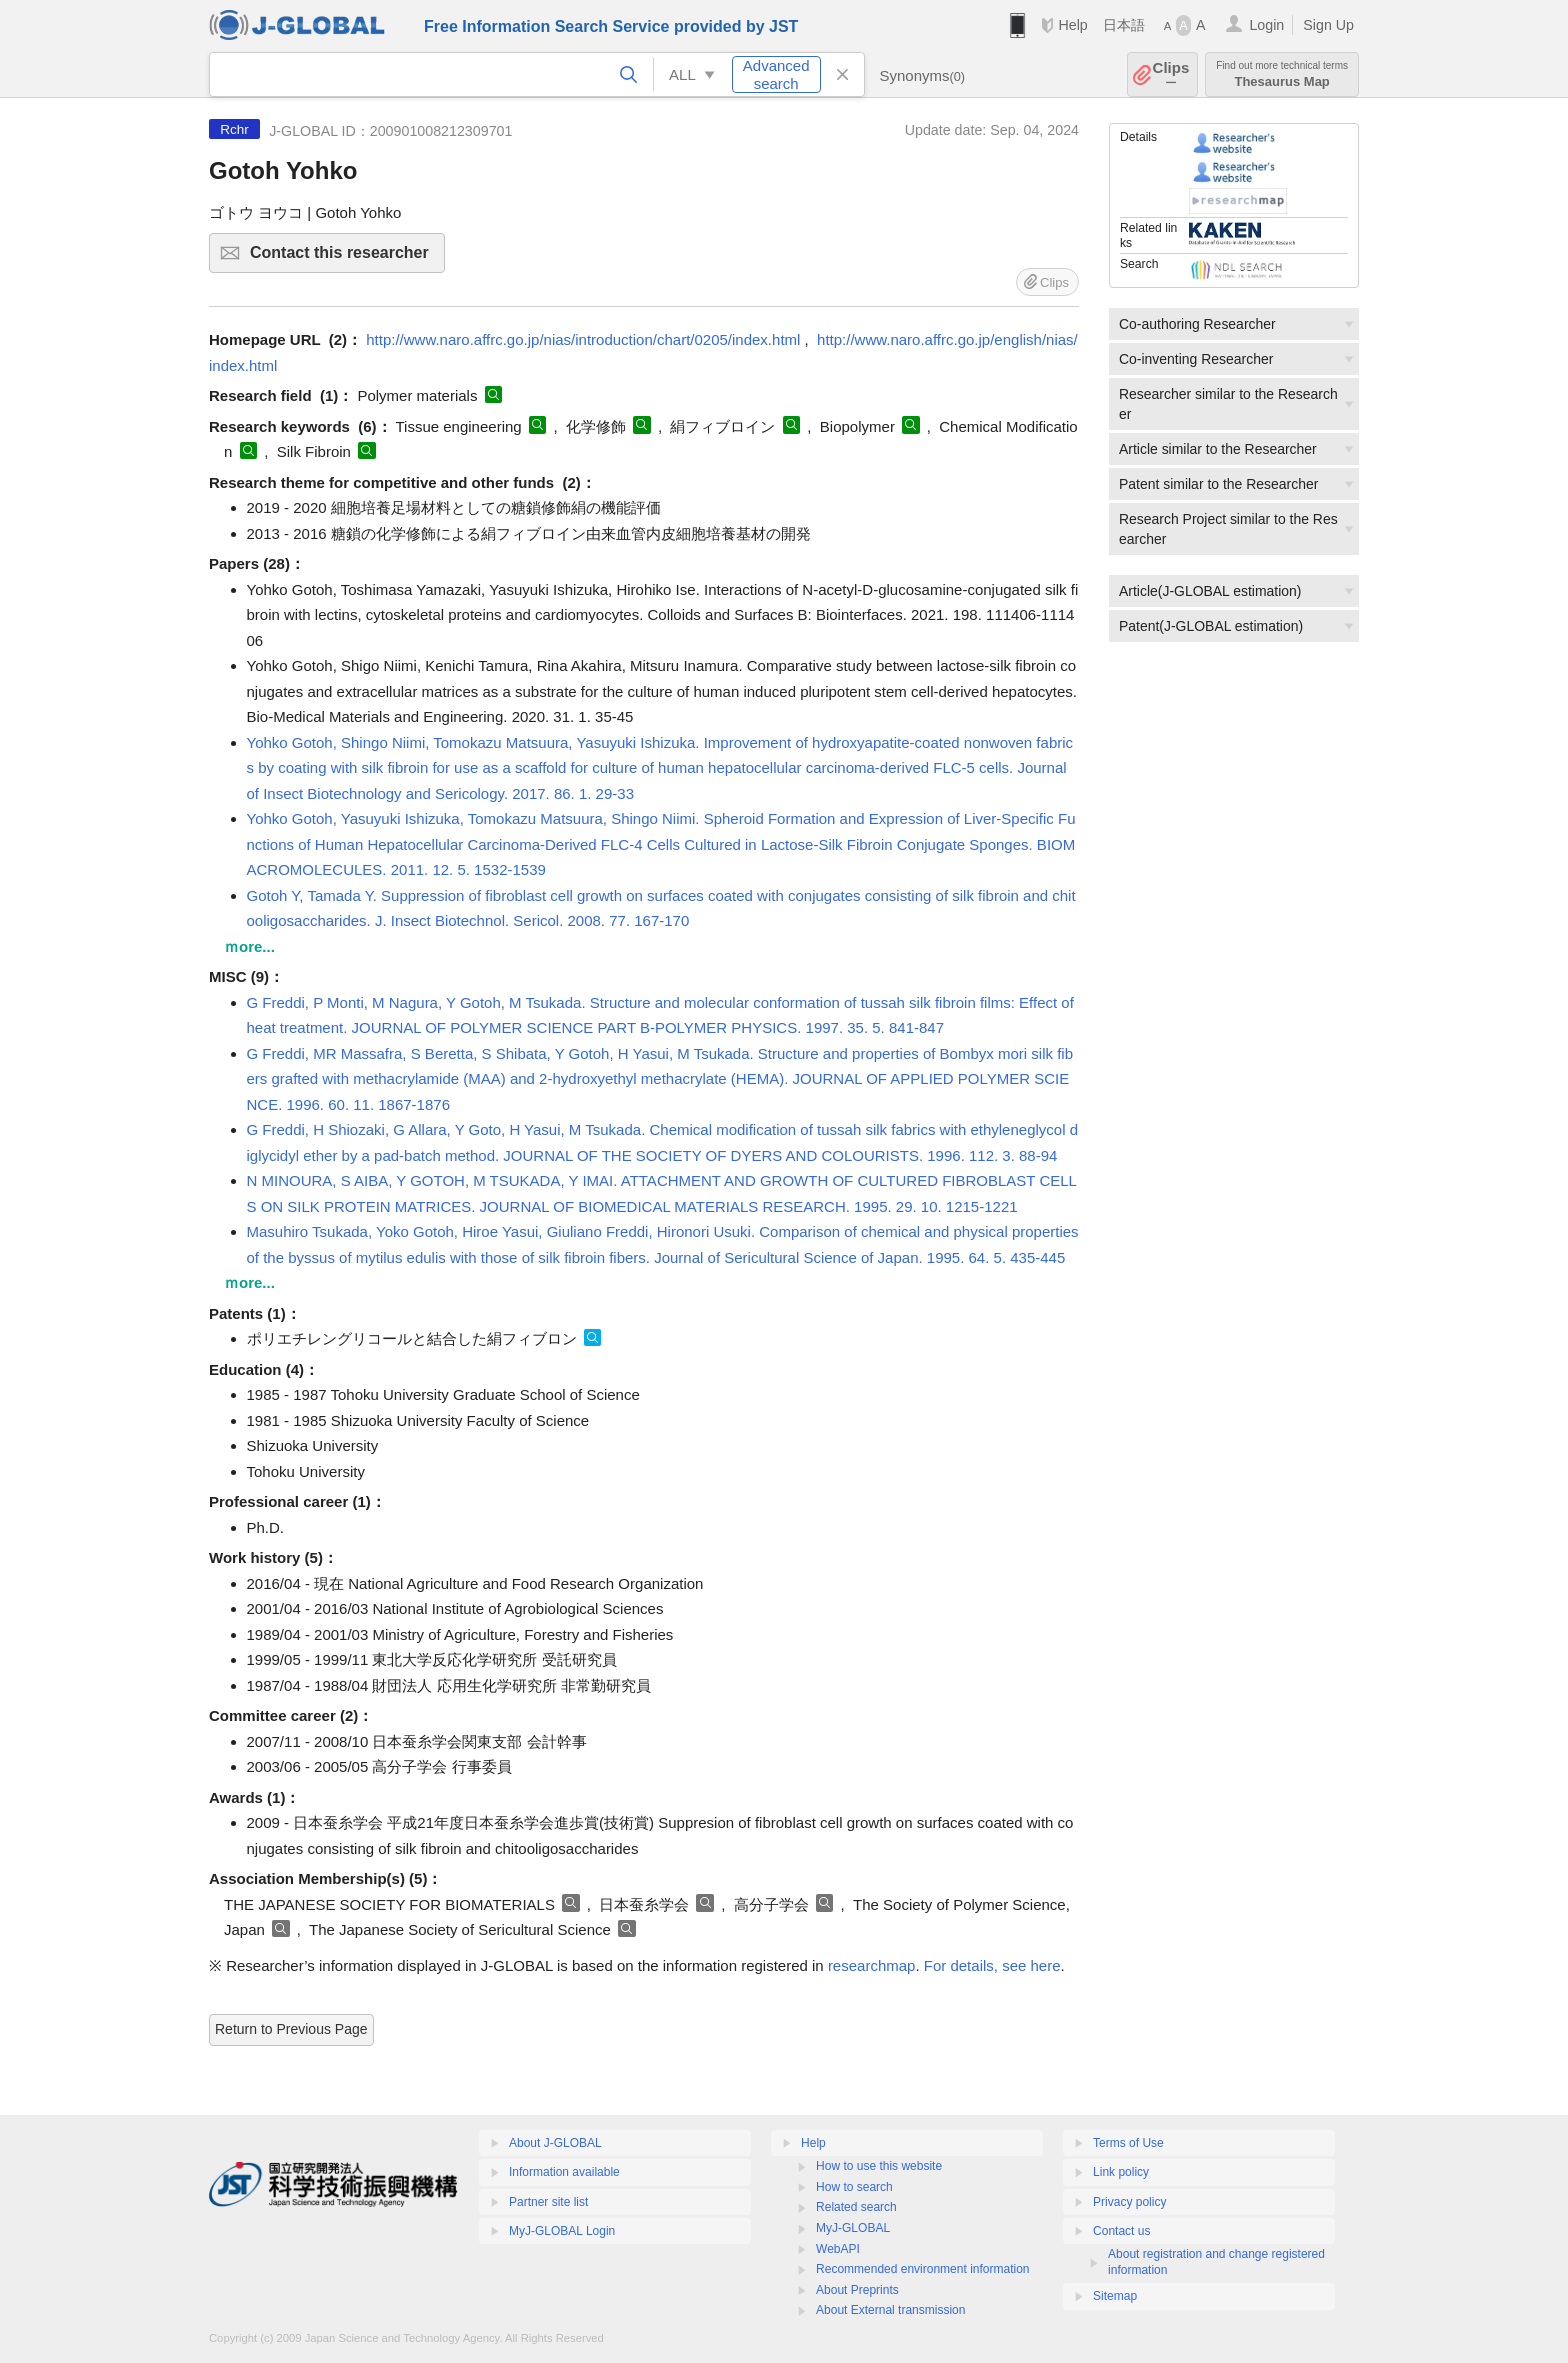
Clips (1171, 74)
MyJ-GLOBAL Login (562, 2231)
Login (1266, 25)
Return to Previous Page (291, 2029)
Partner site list (548, 2202)
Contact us (1121, 2231)
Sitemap (1115, 2296)
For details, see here (992, 1965)
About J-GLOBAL (555, 2143)
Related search (856, 2207)
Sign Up (1328, 25)
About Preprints (857, 2290)
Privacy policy (1129, 2202)
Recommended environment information (922, 2269)
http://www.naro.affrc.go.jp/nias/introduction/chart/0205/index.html (583, 339)
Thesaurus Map (1282, 74)
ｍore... (249, 946)
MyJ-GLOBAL (853, 2228)
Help (1072, 25)
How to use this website (879, 2166)
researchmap (872, 1965)
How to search (854, 2187)
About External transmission (890, 2310)
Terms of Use (1128, 2143)
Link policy (1121, 2172)
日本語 (1124, 25)
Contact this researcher (344, 258)
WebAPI (838, 2249)
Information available (564, 2172)
